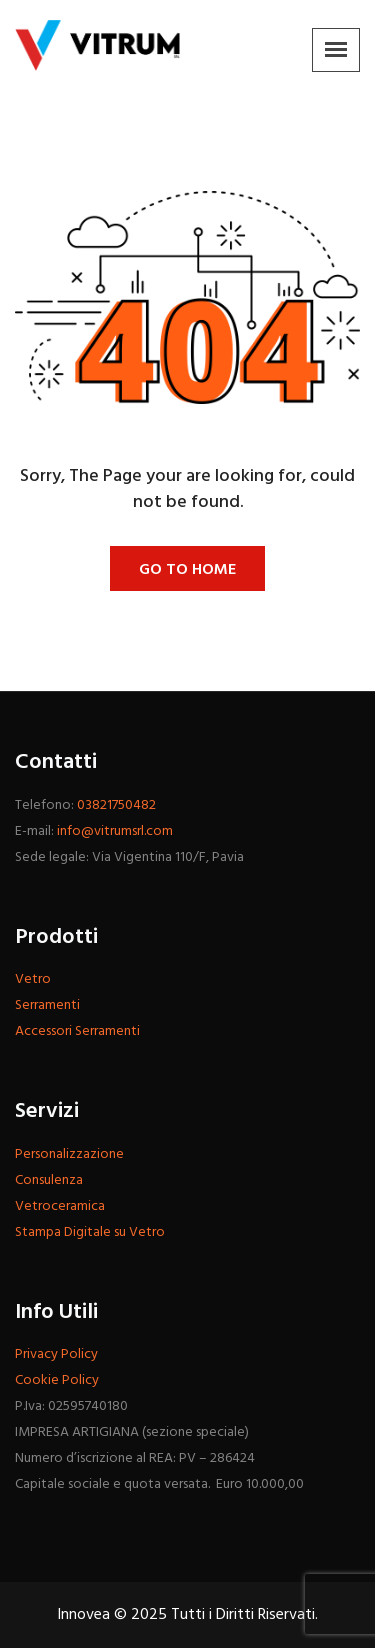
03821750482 (116, 805)
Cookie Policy (57, 1380)
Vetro (33, 979)
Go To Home (187, 570)
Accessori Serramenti (77, 1031)
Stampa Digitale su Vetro (90, 1232)
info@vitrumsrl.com (115, 831)
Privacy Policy (56, 1354)
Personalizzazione (69, 1154)
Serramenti (47, 1005)
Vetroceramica (60, 1206)
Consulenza (49, 1180)
